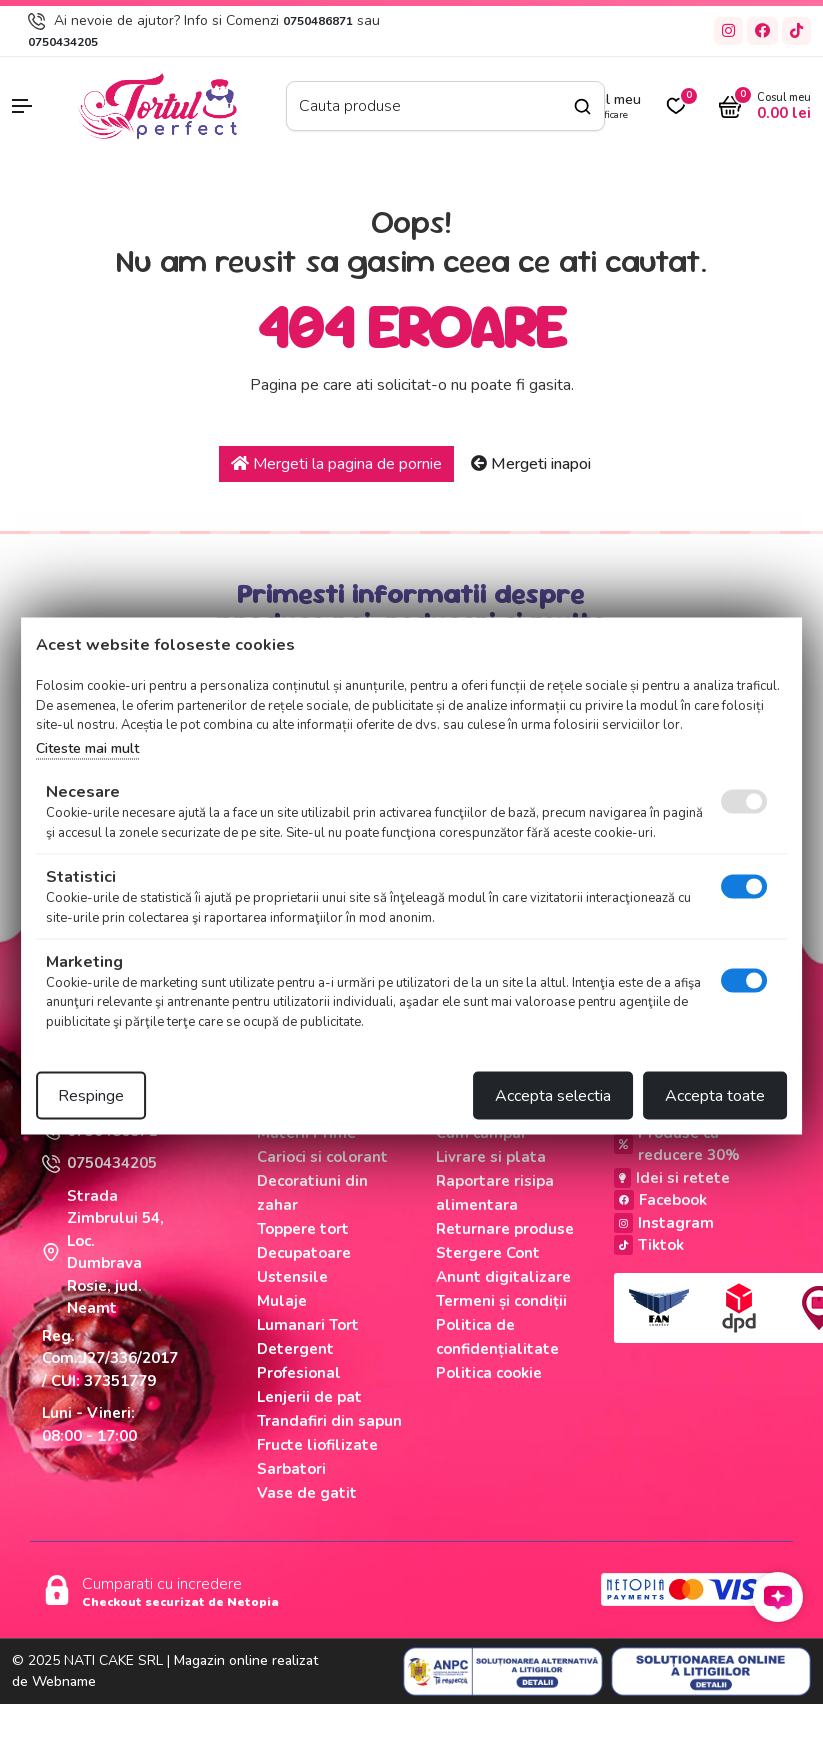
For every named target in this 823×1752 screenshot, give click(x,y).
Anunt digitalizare (503, 1277)
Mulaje (282, 1301)
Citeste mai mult (87, 747)
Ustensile (292, 1277)
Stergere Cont (488, 1253)
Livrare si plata (491, 1157)
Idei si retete (672, 1178)
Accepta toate (715, 1096)
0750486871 (318, 21)
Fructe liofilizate (317, 1445)
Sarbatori (291, 1469)
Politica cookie (489, 1373)
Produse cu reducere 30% (677, 1144)
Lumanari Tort (308, 1325)
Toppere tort (303, 1229)
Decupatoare (304, 1253)
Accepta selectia (553, 1096)
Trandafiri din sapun (329, 1421)
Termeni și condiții (501, 1301)
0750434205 (63, 42)
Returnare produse (505, 1229)
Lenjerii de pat (309, 1397)
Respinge (91, 1096)
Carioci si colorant (322, 1157)
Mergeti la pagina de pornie (336, 464)
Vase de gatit (307, 1493)
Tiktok (649, 1245)
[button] (34, 106)
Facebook (660, 1200)
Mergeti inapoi (531, 464)
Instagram (664, 1223)
